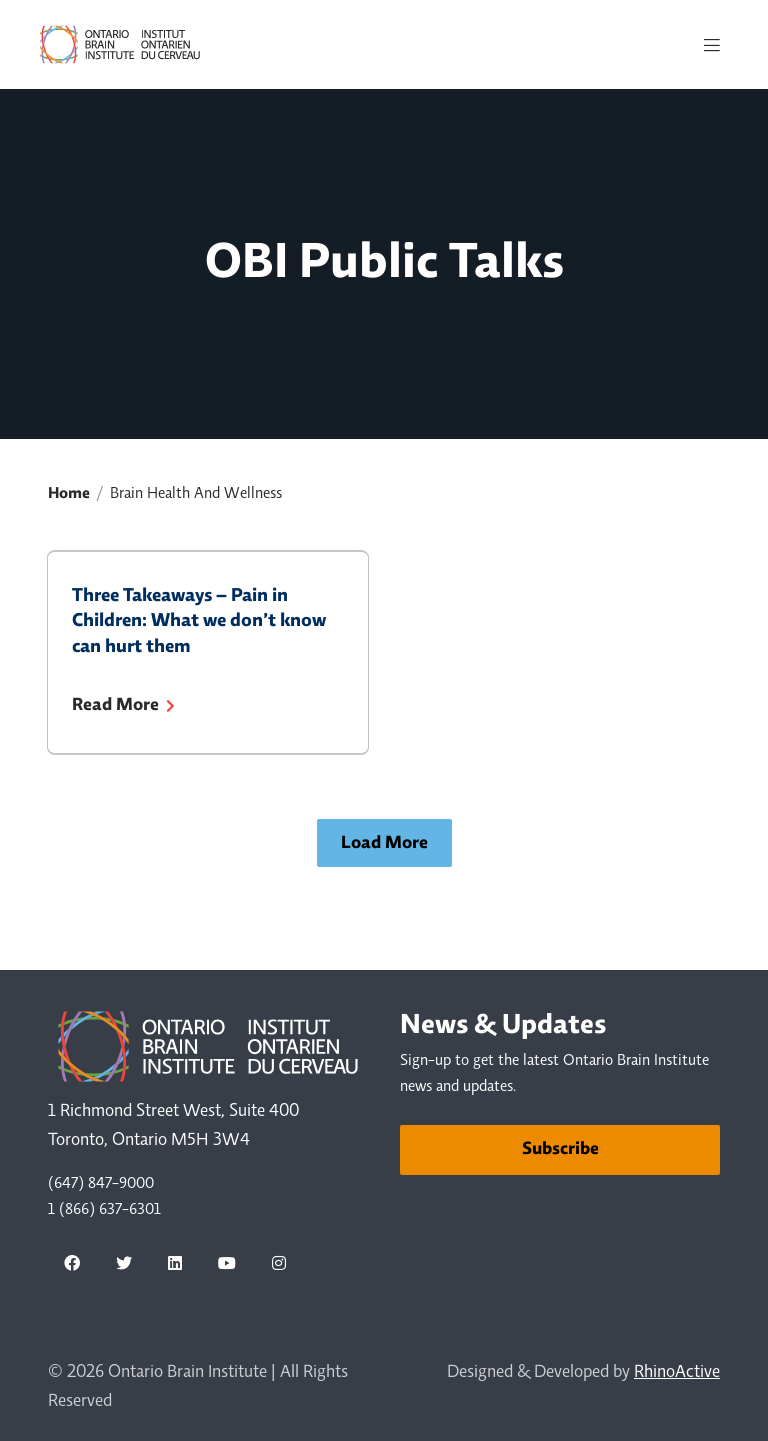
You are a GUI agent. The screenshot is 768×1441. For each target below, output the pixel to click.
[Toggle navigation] (712, 45)
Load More (384, 843)
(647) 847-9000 (101, 1184)
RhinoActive (677, 1373)
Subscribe (560, 1149)
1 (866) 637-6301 (104, 1210)
